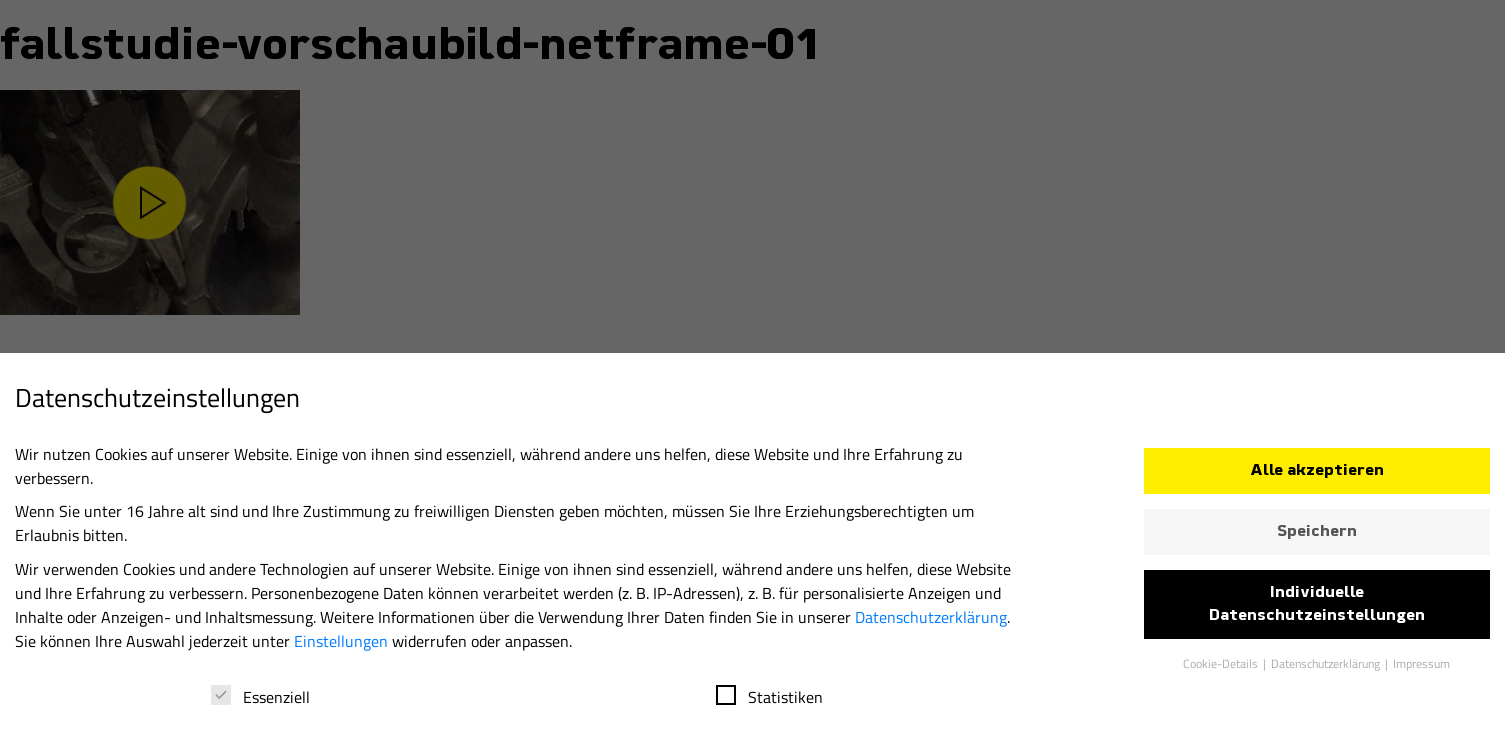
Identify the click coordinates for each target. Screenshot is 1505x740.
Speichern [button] (1317, 538)
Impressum (1421, 669)
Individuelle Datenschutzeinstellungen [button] (1317, 611)
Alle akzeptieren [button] (1317, 477)
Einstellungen (341, 647)
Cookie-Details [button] (1222, 669)
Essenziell (260, 703)
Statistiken (769, 703)
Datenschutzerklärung (931, 623)
